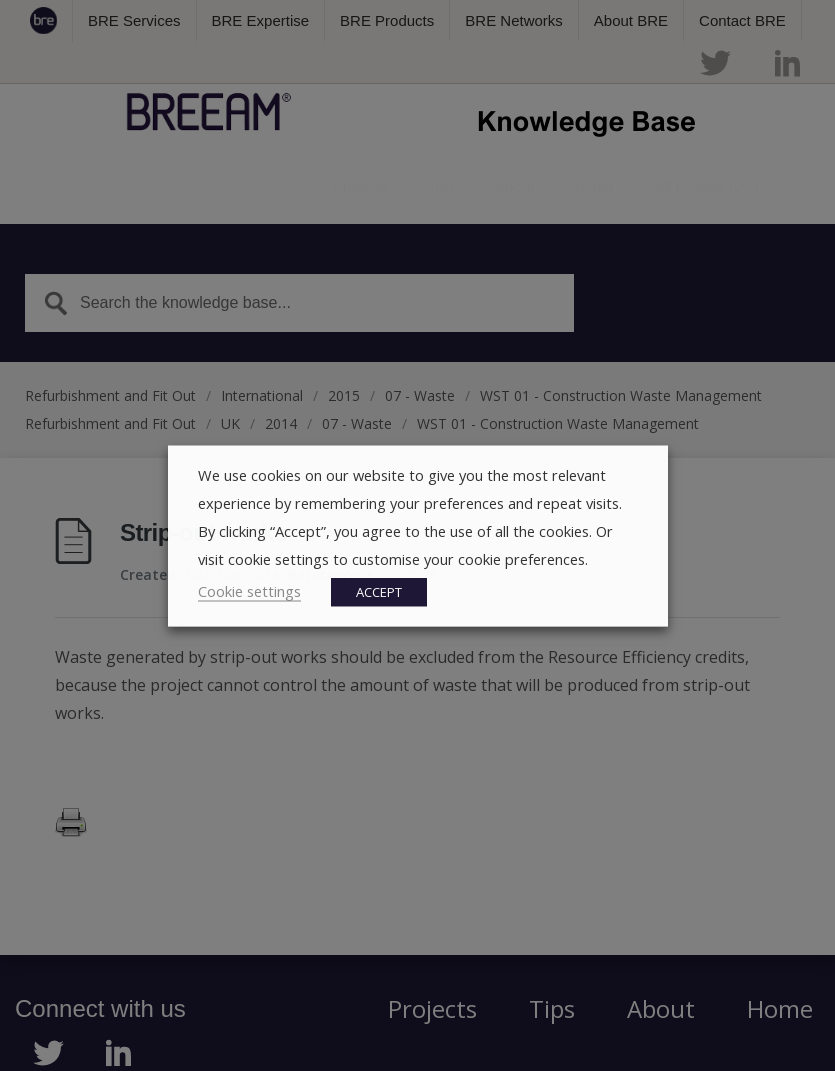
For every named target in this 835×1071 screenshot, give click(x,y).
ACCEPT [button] (379, 591)
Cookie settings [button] (249, 590)
